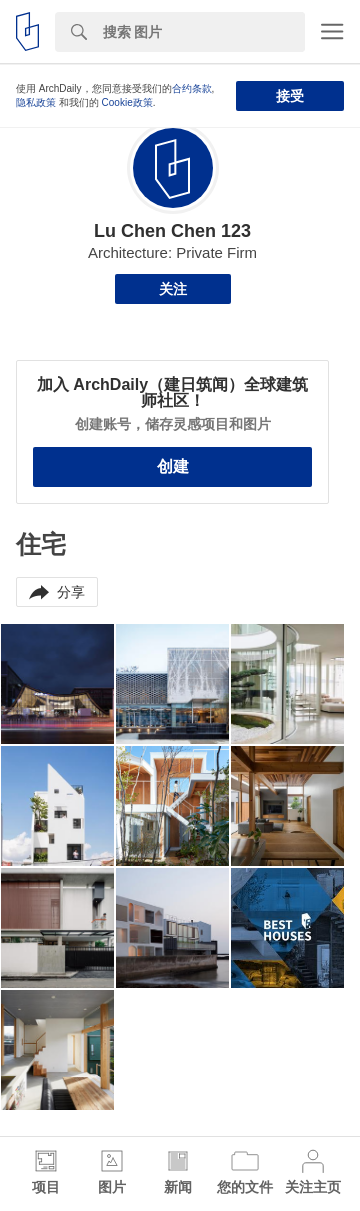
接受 (290, 96)
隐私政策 (36, 102)
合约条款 (192, 88)
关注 (173, 289)
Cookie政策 (127, 102)
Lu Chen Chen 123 (172, 231)
